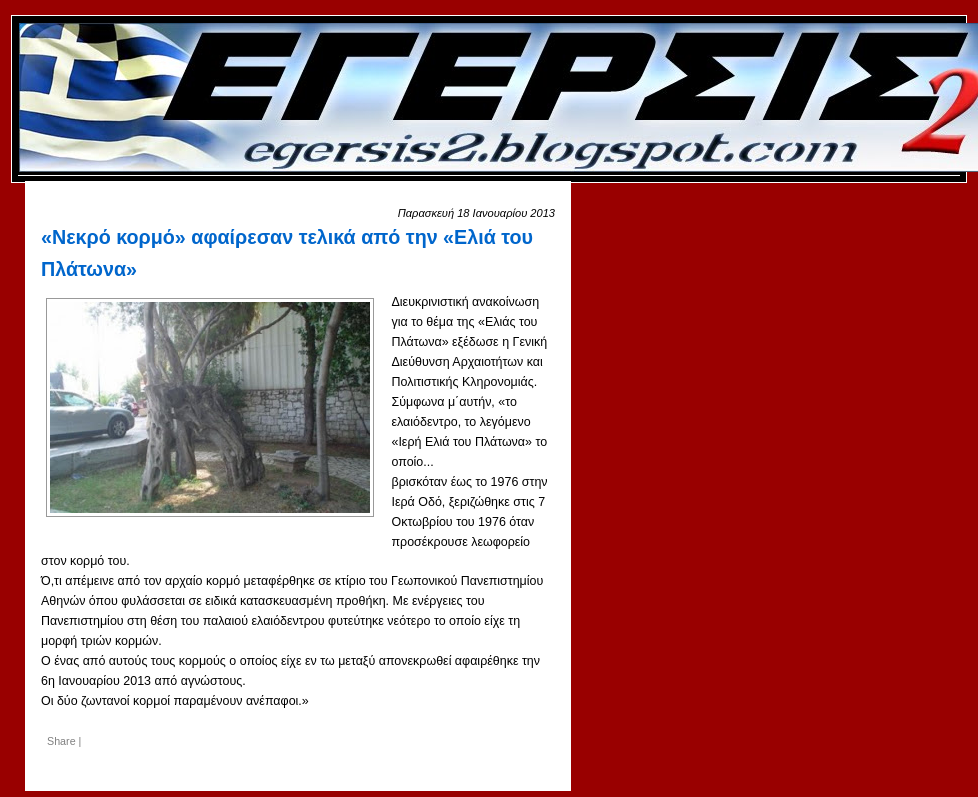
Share (61, 741)
